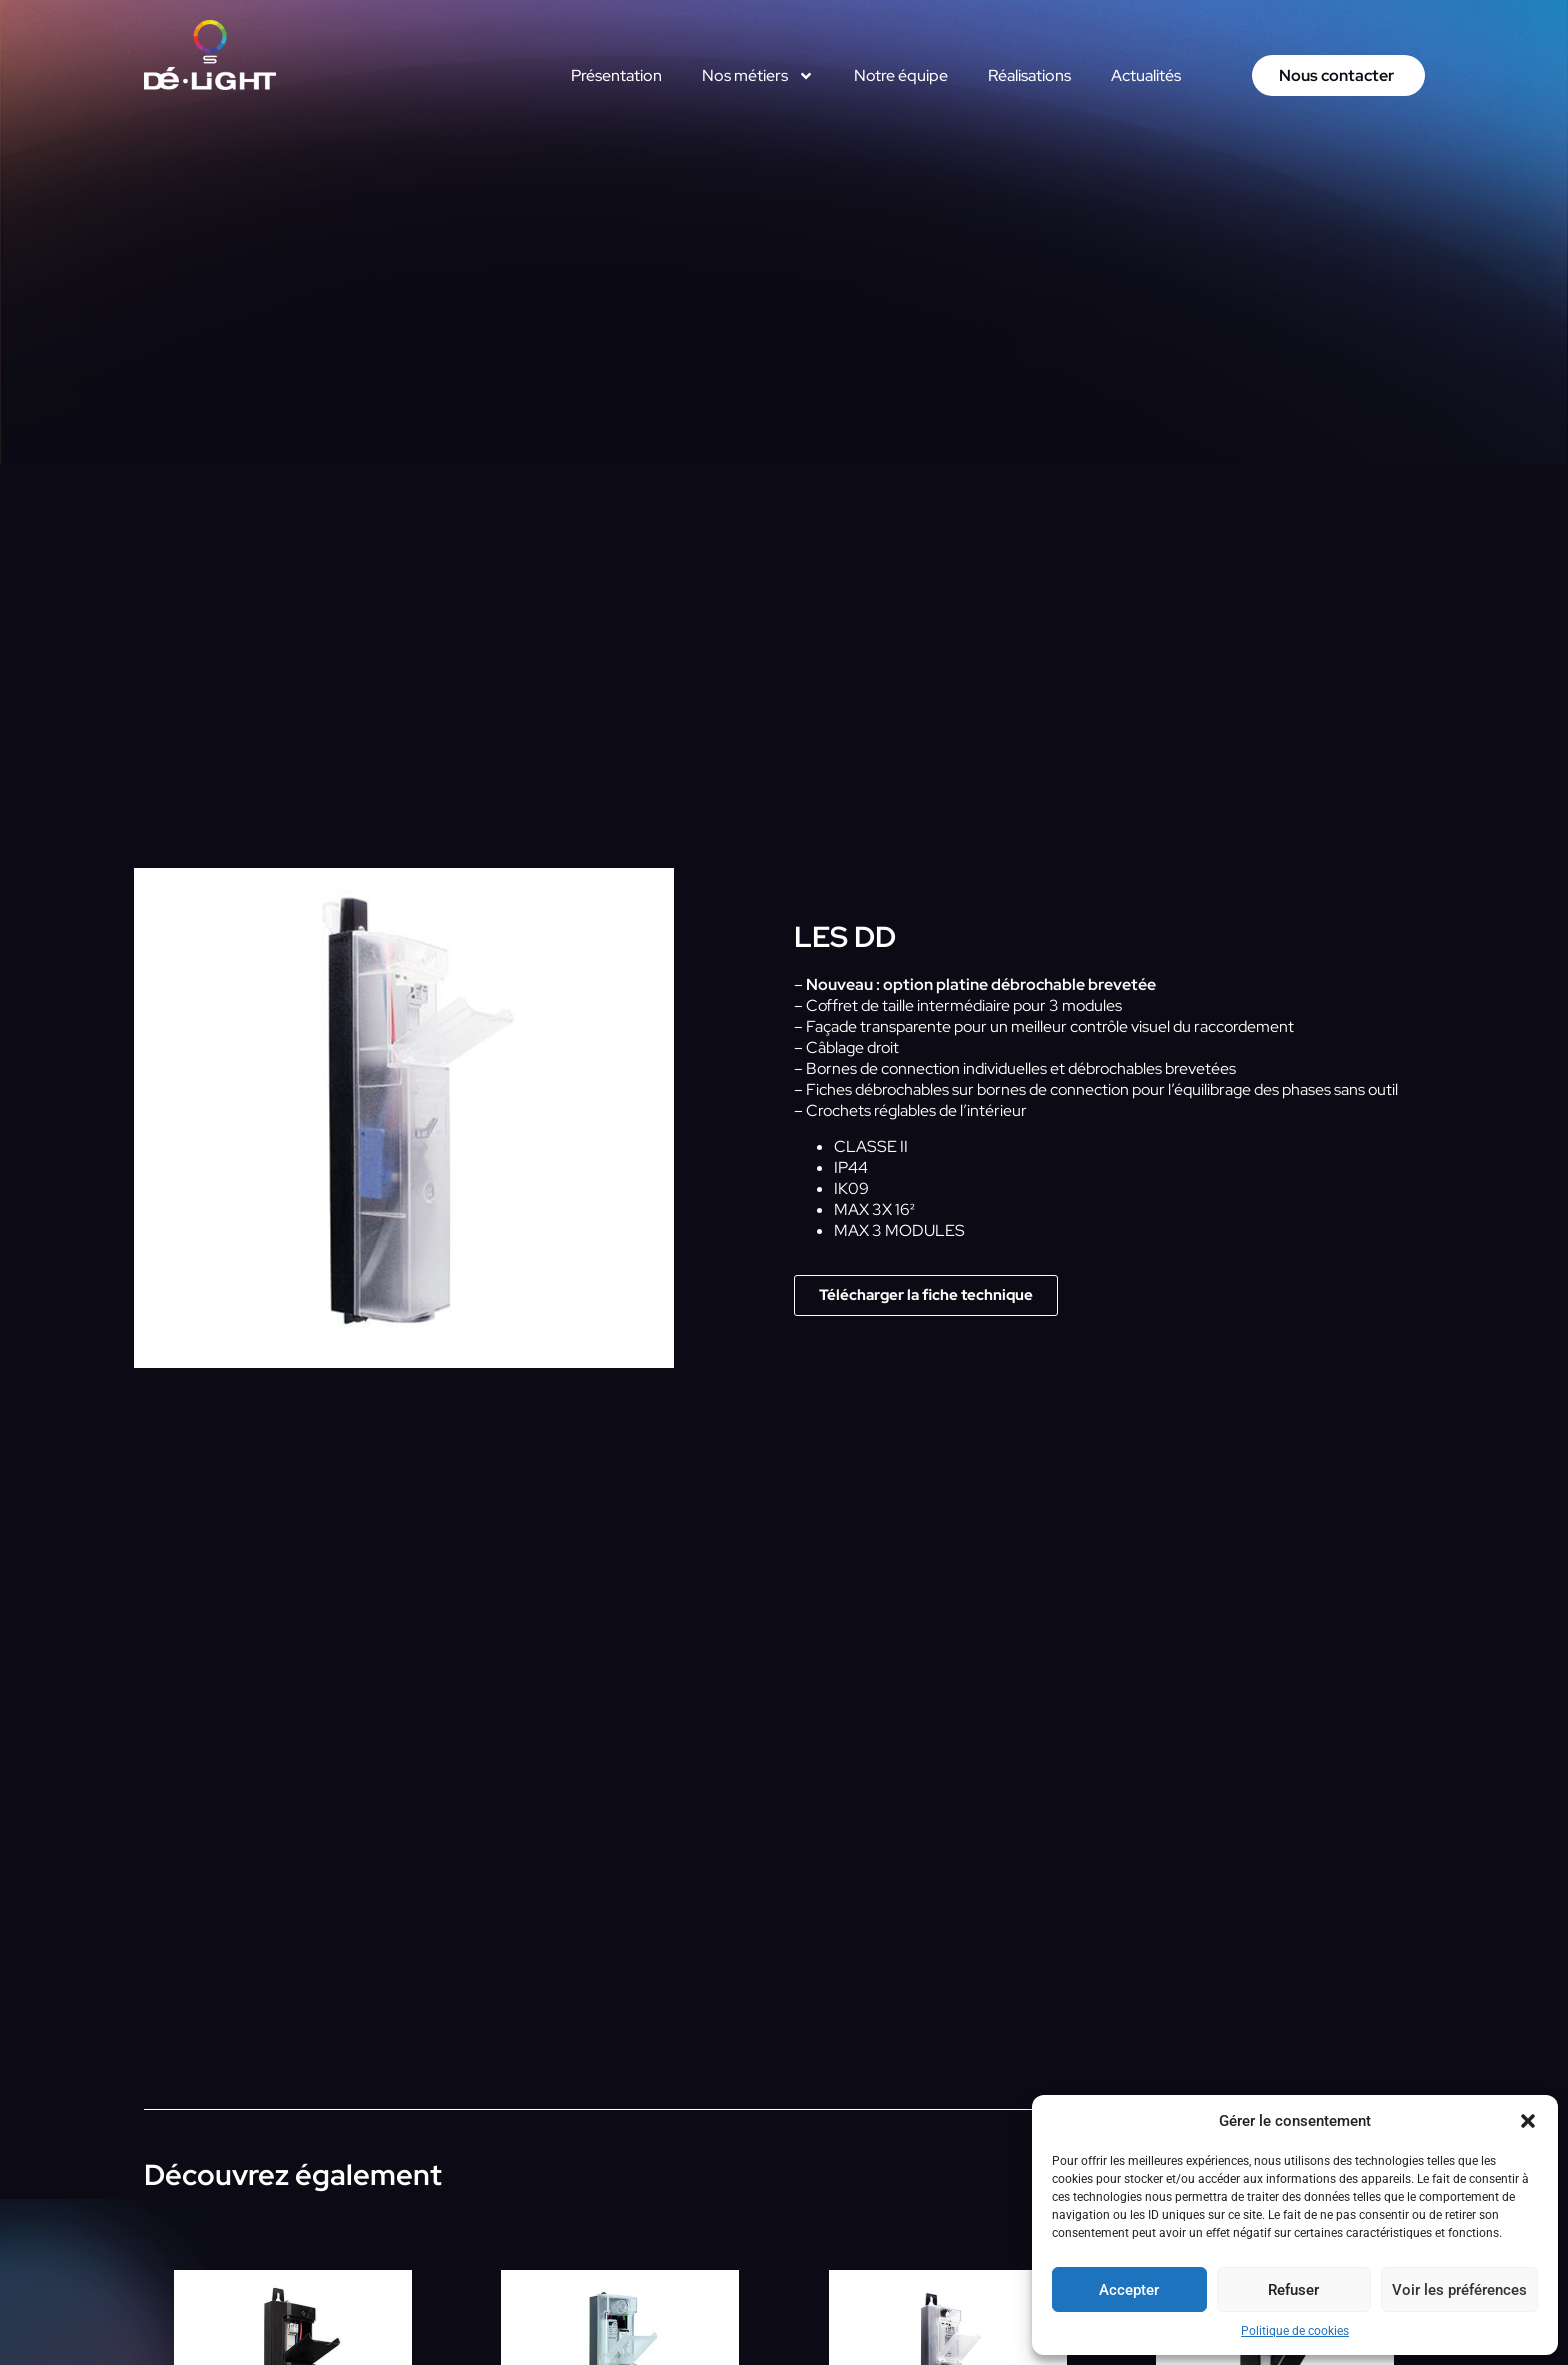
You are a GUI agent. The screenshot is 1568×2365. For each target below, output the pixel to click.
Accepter (1129, 2290)
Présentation (616, 75)
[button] (1528, 2121)
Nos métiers (758, 76)
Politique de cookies (1295, 2331)
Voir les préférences (1459, 2290)
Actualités (1146, 75)
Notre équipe (901, 75)
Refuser (1293, 2290)
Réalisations (1029, 75)
